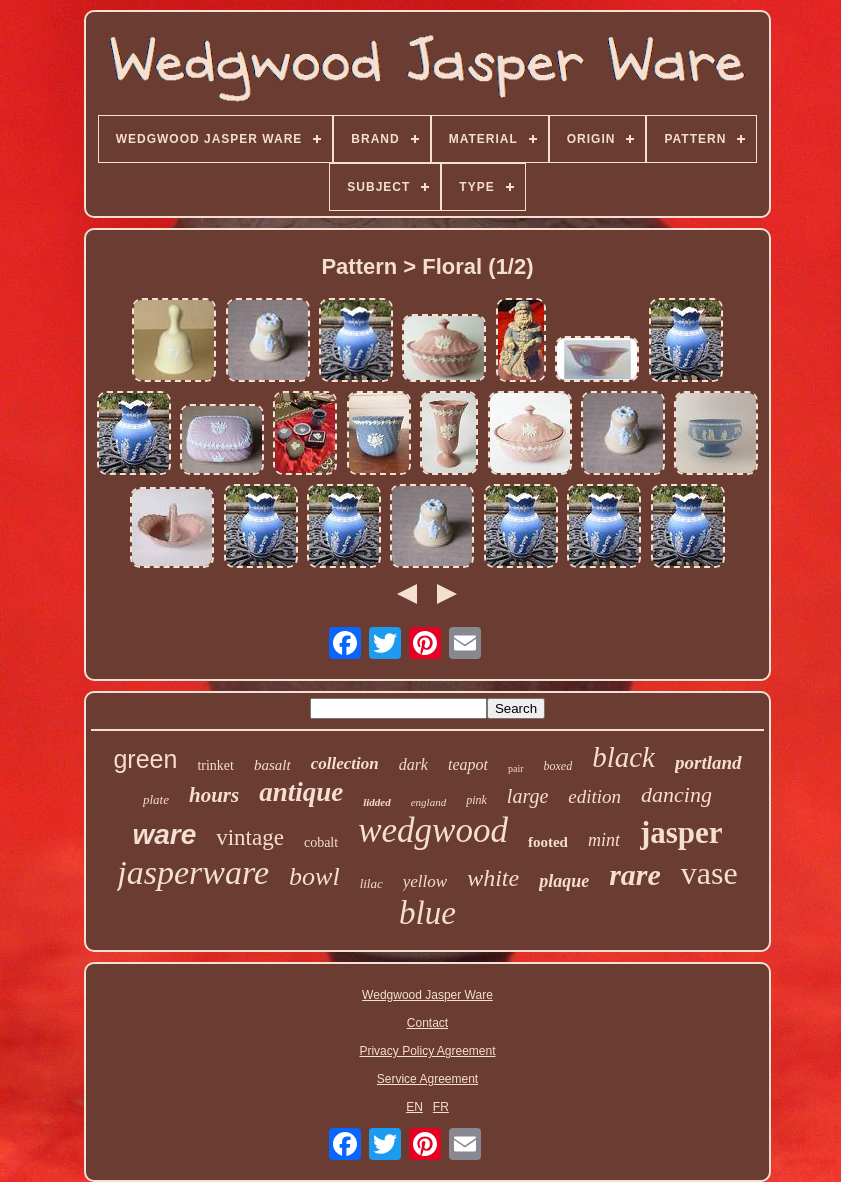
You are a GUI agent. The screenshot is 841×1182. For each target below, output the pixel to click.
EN (414, 1107)
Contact (427, 1023)
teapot (468, 764)
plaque (564, 881)
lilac (371, 883)
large (527, 796)
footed (548, 842)
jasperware (193, 872)
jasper (681, 832)
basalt (272, 765)
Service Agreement (427, 1079)
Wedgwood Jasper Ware (427, 995)
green (145, 759)
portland (708, 762)
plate (156, 799)
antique (301, 792)
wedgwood (433, 830)
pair (516, 768)
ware (164, 834)
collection (345, 763)
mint (604, 840)
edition (594, 796)
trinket (215, 765)
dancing (676, 794)
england (428, 802)
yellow (425, 881)
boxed (558, 766)
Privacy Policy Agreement (427, 1051)
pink (476, 800)
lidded (377, 802)
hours (214, 795)
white (493, 878)
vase (709, 873)
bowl (314, 876)
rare (635, 874)
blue (427, 913)
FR (441, 1107)
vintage (250, 837)
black (623, 757)
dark (413, 764)
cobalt (321, 842)
